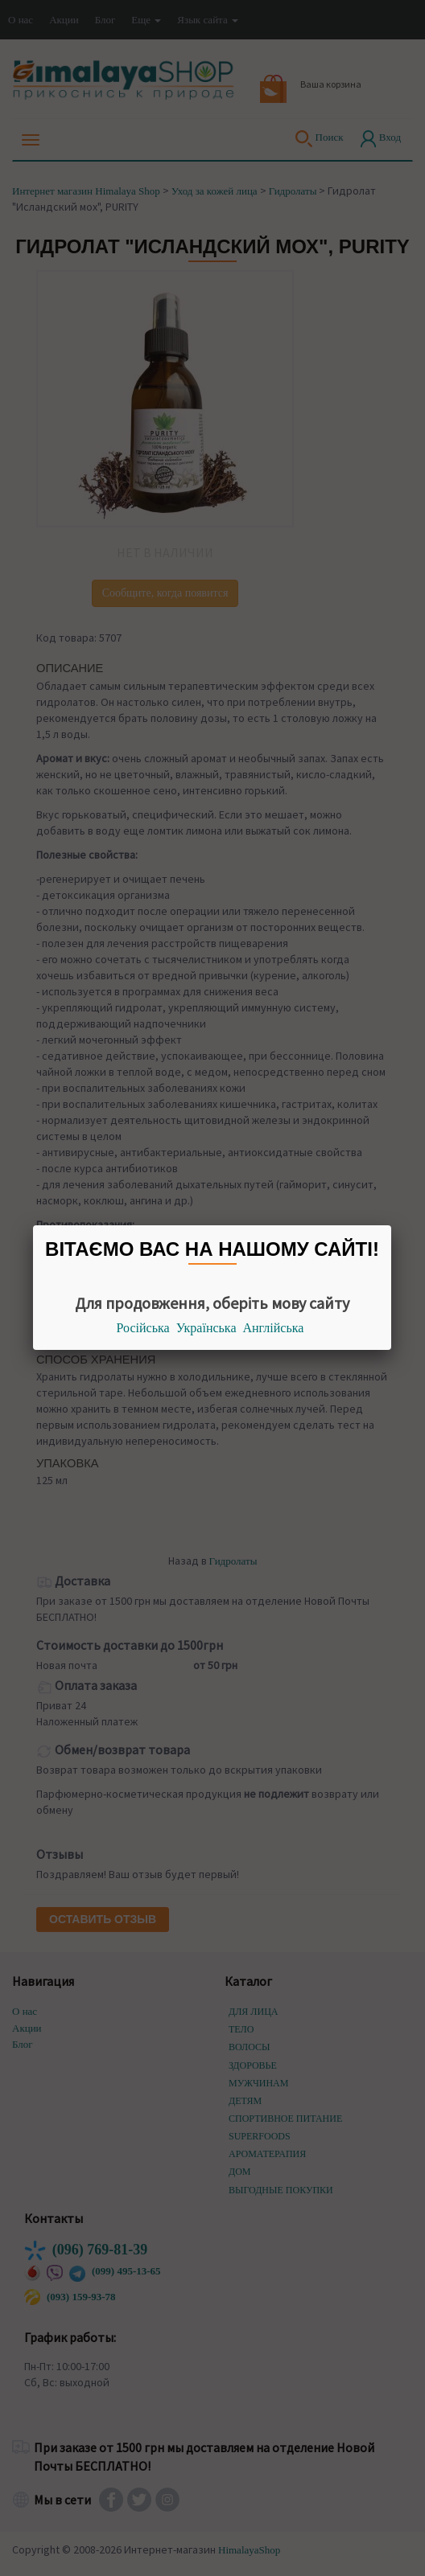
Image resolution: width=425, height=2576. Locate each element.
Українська (206, 1328)
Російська (143, 1328)
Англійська (273, 1328)
